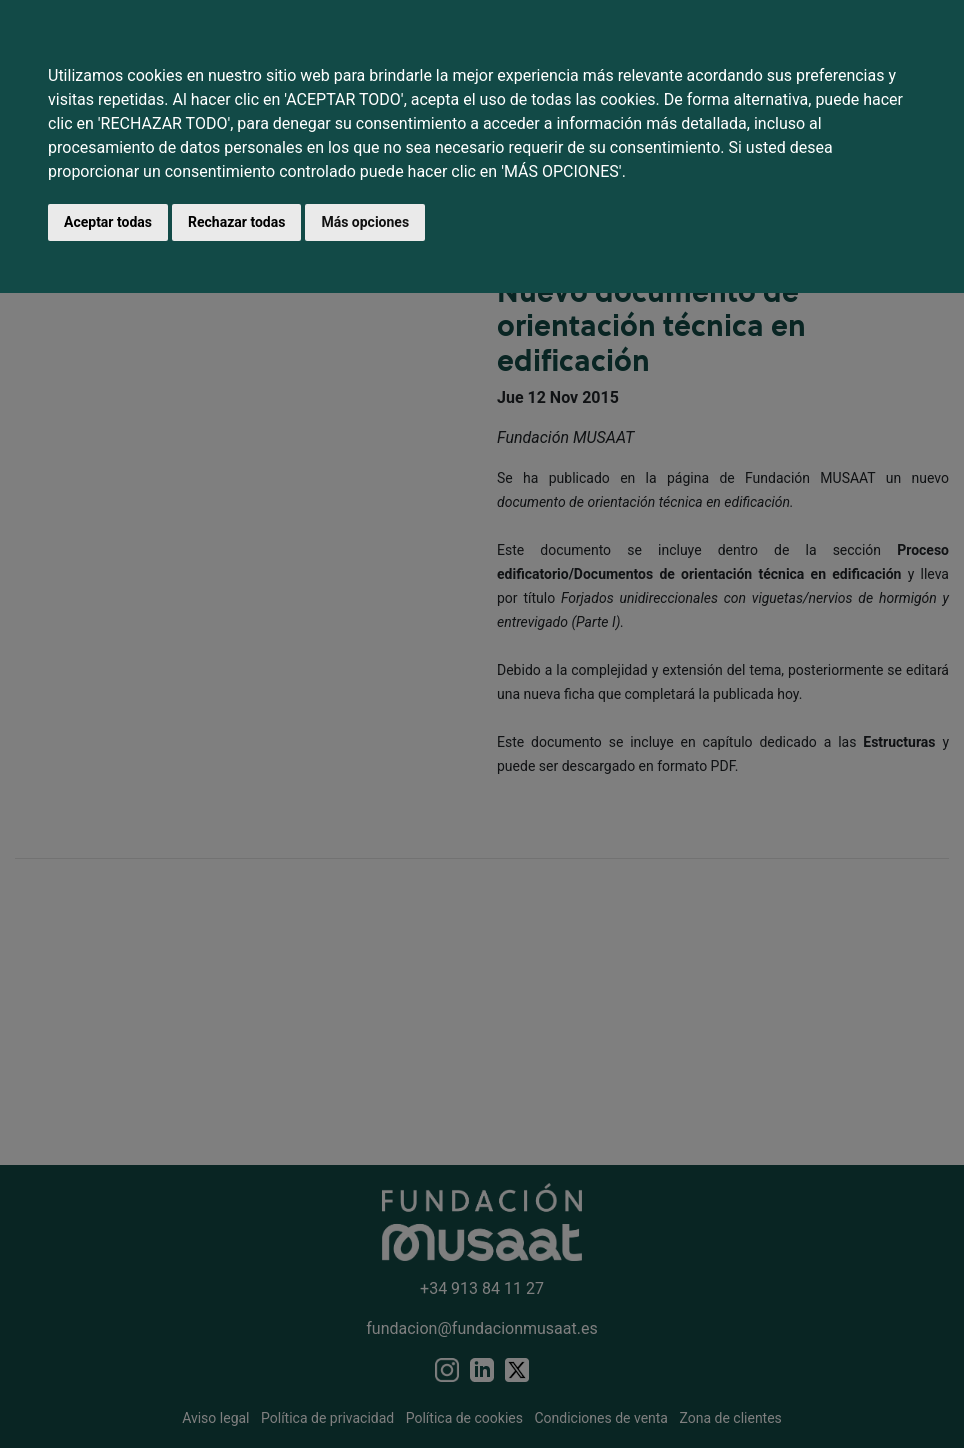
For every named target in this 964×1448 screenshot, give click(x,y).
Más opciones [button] (365, 222)
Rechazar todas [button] (236, 222)
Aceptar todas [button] (108, 222)
